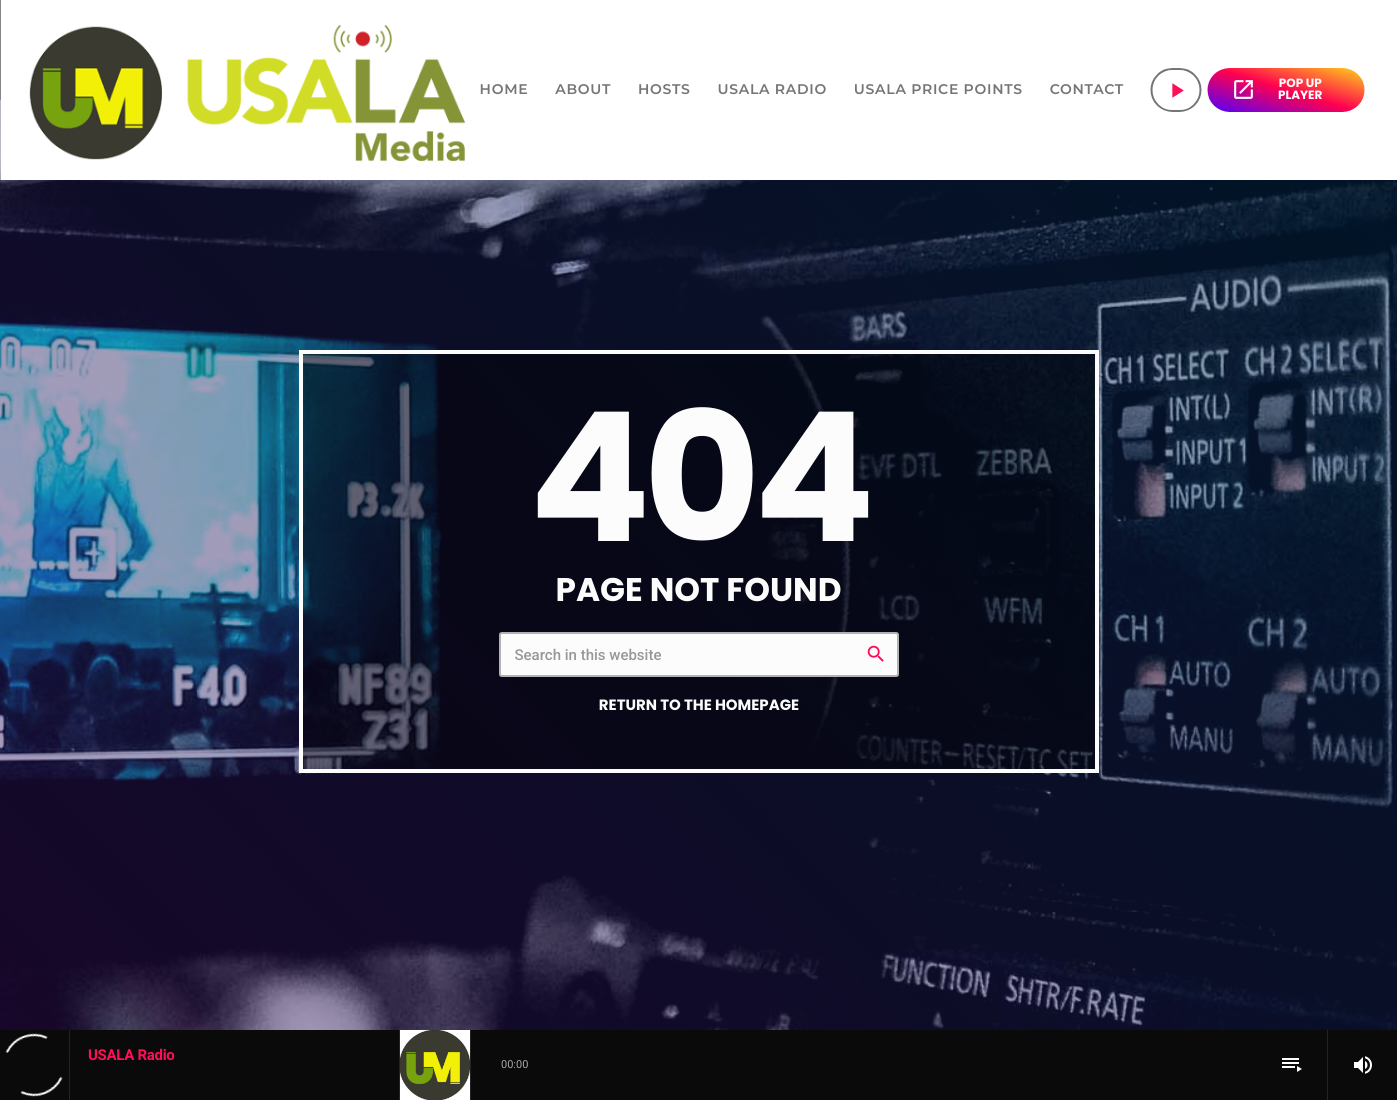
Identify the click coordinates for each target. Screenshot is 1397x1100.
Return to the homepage (699, 705)
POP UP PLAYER (1276, 89)
